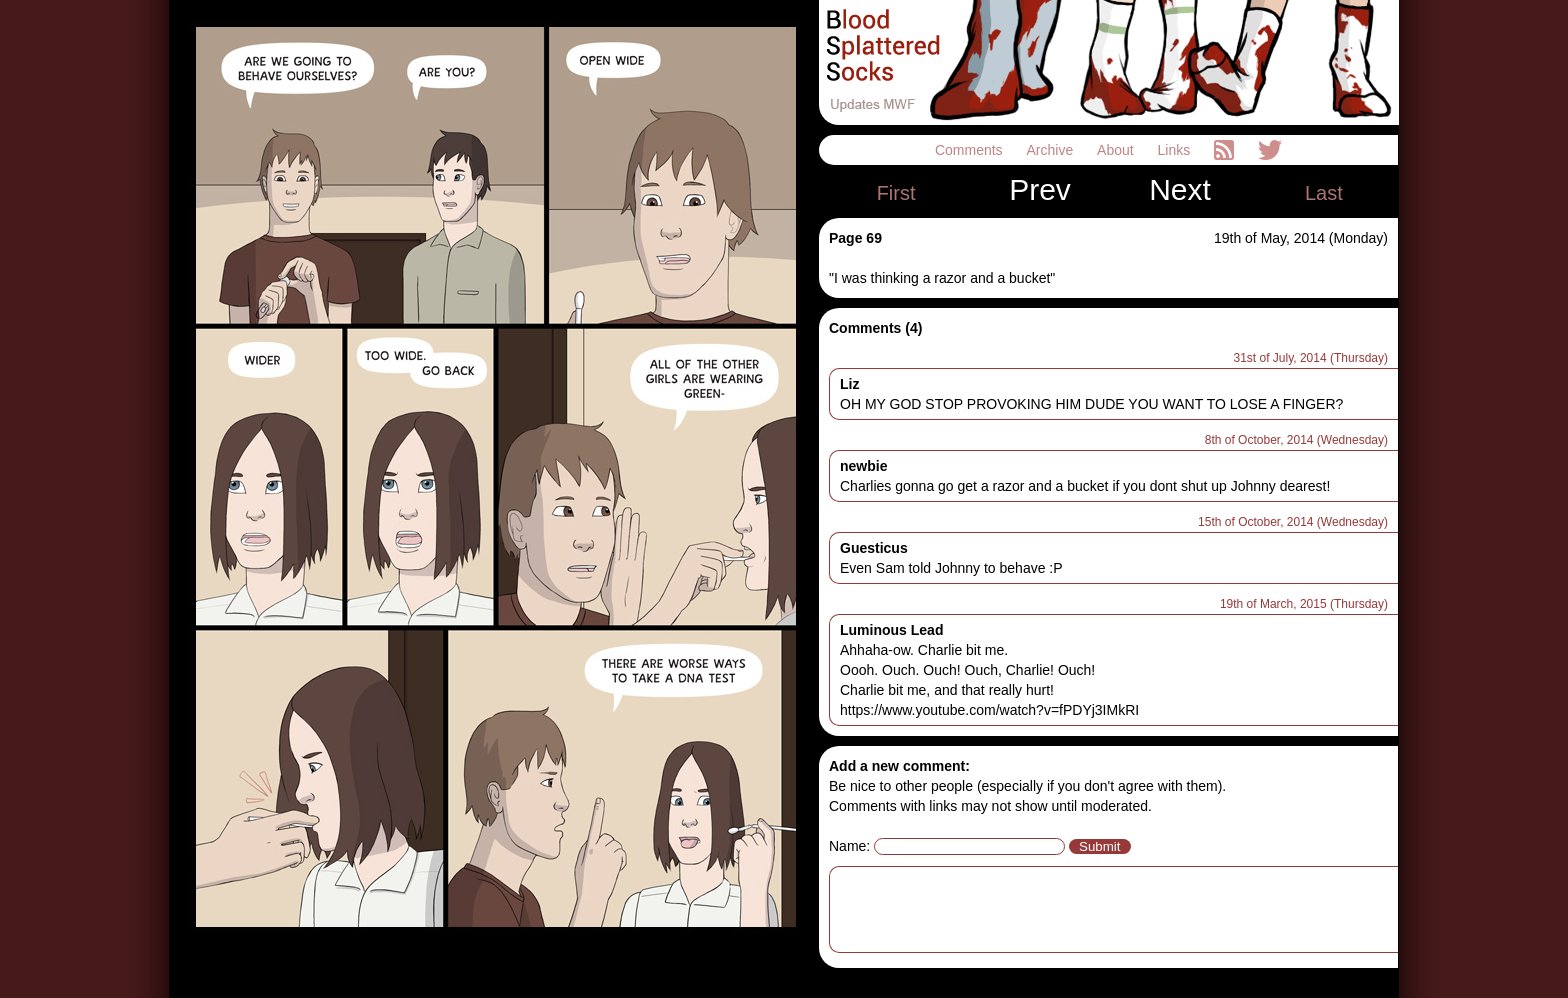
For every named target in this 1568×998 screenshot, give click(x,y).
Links (1176, 150)
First (896, 193)
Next (1180, 190)
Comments (971, 150)
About (1117, 150)
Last (1324, 193)
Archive (1052, 150)
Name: (849, 846)
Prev (1040, 190)
